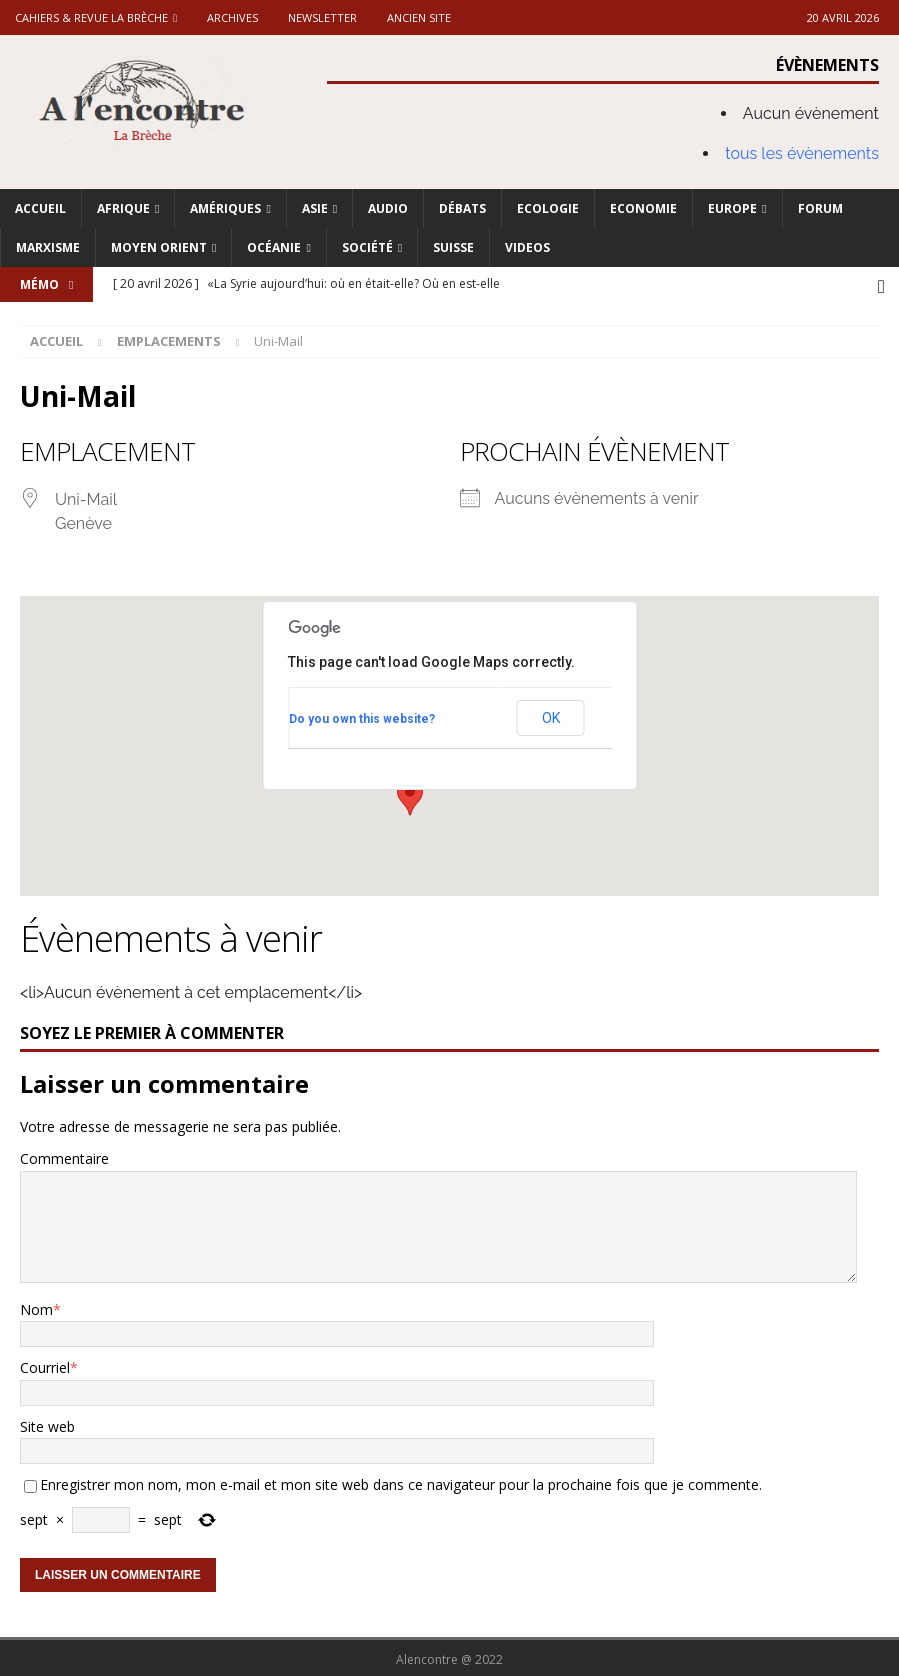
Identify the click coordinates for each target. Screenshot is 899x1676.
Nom (36, 1306)
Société (367, 247)
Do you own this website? (362, 716)
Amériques (225, 208)
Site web (47, 1423)
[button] (410, 794)
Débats (462, 208)
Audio (388, 208)
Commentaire (64, 1155)
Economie (643, 208)
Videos (527, 247)
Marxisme (48, 247)
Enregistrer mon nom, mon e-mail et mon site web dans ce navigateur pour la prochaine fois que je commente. (401, 1481)
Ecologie (548, 208)
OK (551, 715)
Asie (315, 208)
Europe (732, 208)
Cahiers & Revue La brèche (91, 17)
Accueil (40, 208)
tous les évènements (802, 153)
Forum (820, 208)
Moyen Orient (159, 247)
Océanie (274, 247)
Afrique (123, 208)
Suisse (453, 247)
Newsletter (322, 17)
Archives (232, 17)
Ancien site (419, 17)
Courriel (45, 1364)
